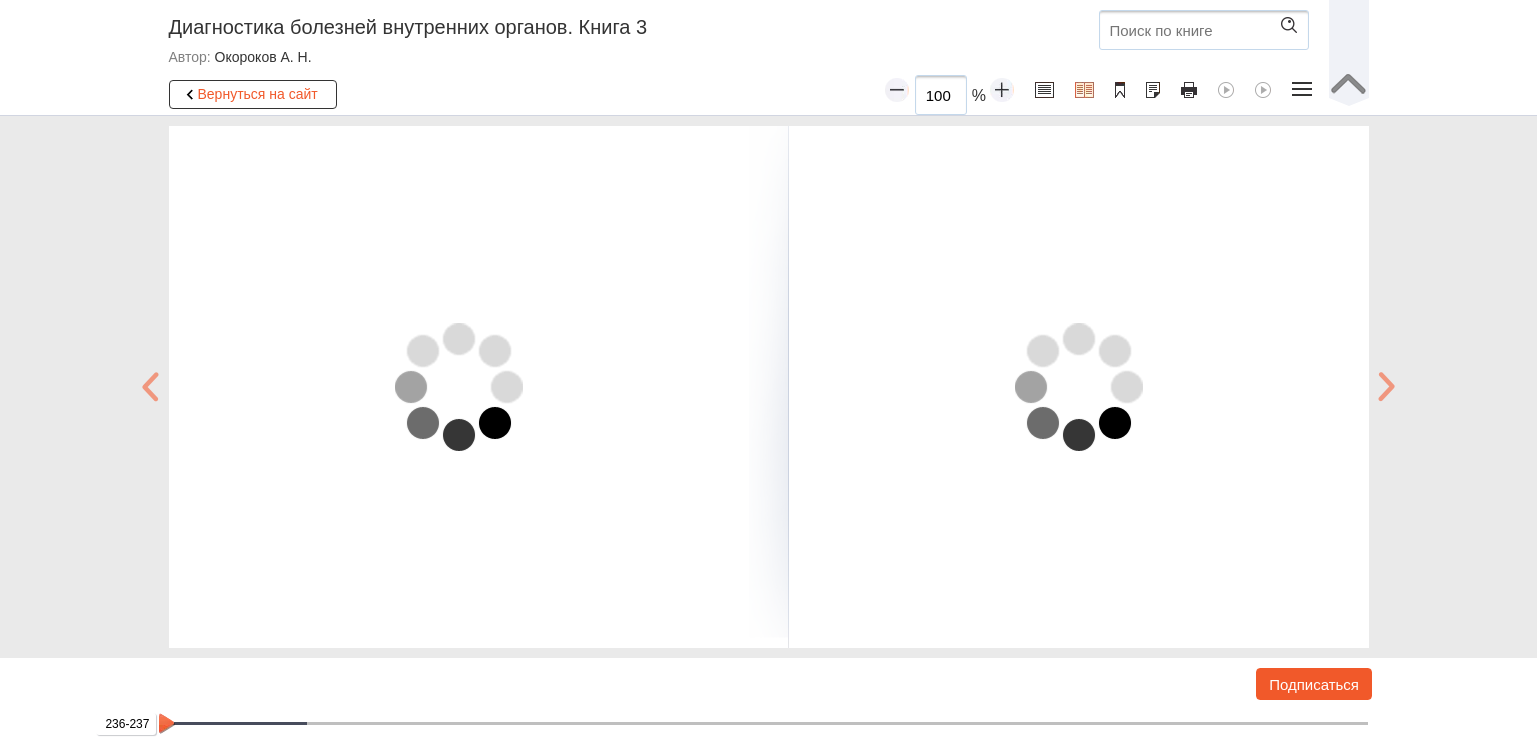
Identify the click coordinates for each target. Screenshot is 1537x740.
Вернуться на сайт (249, 95)
